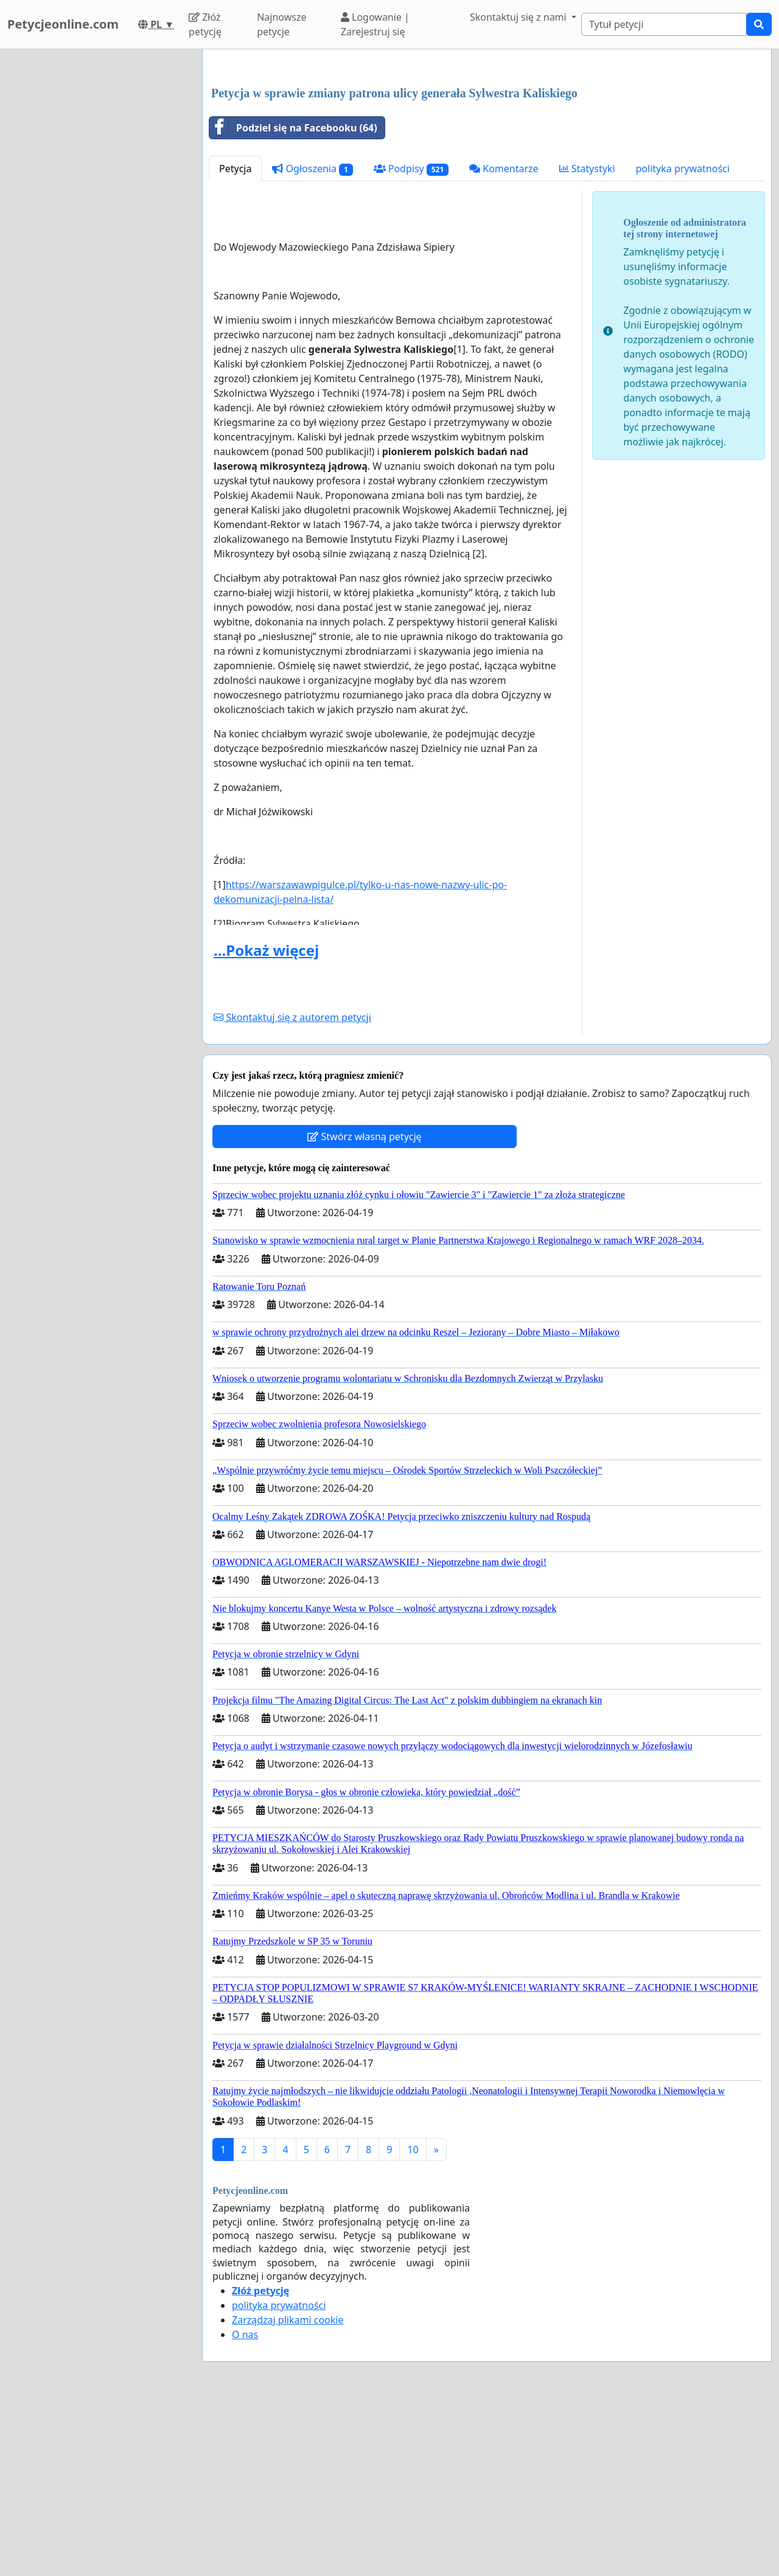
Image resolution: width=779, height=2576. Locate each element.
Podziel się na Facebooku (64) (293, 298)
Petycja (235, 339)
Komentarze (504, 339)
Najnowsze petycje (281, 24)
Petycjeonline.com (63, 24)
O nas (245, 2505)
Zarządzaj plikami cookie (287, 2490)
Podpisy (411, 339)
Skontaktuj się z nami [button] (519, 17)
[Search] (664, 24)
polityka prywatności (683, 339)
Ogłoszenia (312, 339)
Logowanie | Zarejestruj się (375, 24)
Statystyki (587, 339)
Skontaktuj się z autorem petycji (292, 1187)
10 (412, 2320)
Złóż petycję (205, 24)
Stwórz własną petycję (364, 1307)
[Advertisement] (487, 154)
